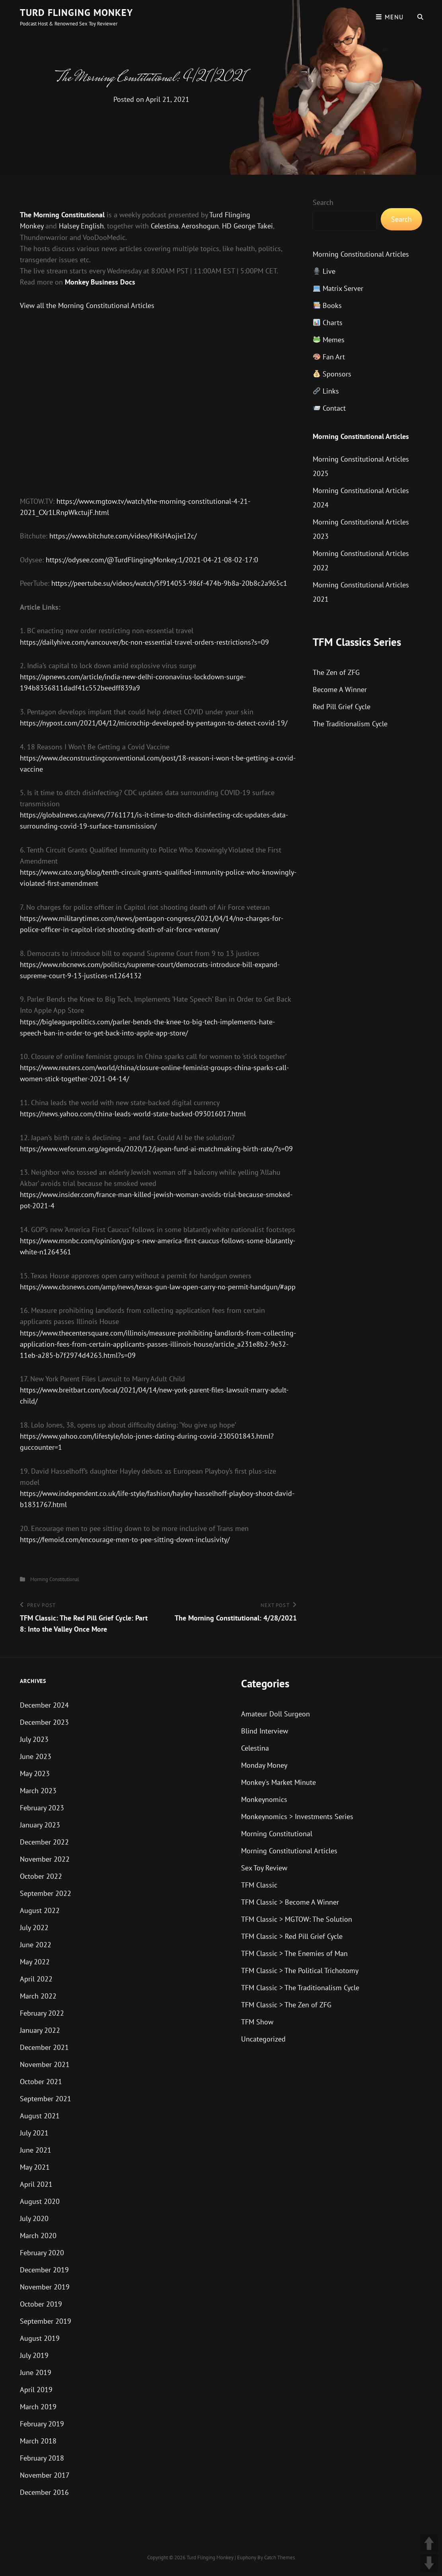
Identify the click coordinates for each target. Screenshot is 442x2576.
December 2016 (44, 2492)
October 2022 (41, 1876)
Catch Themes (279, 2557)
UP (429, 2543)
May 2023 (35, 1773)
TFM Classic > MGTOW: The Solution (296, 1919)
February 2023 (42, 1807)
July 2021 (34, 2132)
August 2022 (40, 1910)
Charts (328, 322)
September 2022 (45, 1893)
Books (327, 305)
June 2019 (35, 2372)
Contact (329, 408)
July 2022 (34, 1927)
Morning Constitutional (54, 1579)
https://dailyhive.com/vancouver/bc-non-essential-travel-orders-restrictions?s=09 (144, 642)
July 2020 (34, 2218)
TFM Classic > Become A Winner (290, 1902)
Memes (329, 339)
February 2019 (42, 2423)
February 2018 (42, 2458)
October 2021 (41, 2081)
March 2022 (38, 1996)
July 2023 (34, 1739)
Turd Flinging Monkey (76, 12)
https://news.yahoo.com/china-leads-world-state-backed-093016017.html (133, 1113)
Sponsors (332, 373)
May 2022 (35, 1961)
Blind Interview (264, 1731)
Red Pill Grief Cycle (341, 706)
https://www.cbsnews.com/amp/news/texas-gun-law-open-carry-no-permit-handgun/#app (158, 1286)
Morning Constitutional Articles (361, 254)
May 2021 (35, 2167)
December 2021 (44, 2047)
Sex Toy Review (264, 1867)
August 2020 (40, 2201)
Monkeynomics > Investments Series (297, 1816)
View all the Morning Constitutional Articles (87, 305)
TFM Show (257, 2021)
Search (323, 202)
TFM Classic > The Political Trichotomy (299, 1970)
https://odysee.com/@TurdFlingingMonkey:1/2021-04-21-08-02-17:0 (152, 559)
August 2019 (40, 2338)
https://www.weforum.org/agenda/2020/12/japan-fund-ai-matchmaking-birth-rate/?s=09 (156, 1148)
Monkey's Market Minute (278, 1782)
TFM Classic (259, 1885)
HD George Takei (247, 225)
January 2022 (40, 2030)
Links (326, 391)
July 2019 (34, 2355)
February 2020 (42, 2252)
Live (324, 271)
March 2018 (38, 2440)
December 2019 (44, 2269)
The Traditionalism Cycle (350, 723)
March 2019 (38, 2406)
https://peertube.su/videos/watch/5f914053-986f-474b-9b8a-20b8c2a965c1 (169, 583)
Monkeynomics (264, 1799)
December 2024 (44, 1705)
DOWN (429, 2563)
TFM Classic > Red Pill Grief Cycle (292, 1936)
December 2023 (44, 1722)
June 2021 (35, 2150)
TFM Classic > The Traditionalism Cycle (300, 1987)
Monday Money (264, 1765)
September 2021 (45, 2098)
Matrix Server (338, 288)
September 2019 (45, 2321)
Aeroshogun (200, 225)
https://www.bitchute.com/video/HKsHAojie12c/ (123, 535)
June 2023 (35, 1756)
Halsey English (81, 225)
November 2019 (45, 2286)
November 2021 (45, 2064)
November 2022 (45, 1859)
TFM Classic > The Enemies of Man (294, 1953)
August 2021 (40, 2115)
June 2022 (35, 1944)
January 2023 (40, 1824)
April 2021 (36, 2184)
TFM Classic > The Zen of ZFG (286, 2004)
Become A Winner (340, 689)
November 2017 (45, 2475)
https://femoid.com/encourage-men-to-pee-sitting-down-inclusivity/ (125, 1539)
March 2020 (38, 2235)
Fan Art (329, 356)
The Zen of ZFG (336, 672)
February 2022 (42, 2013)
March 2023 (38, 1790)
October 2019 (41, 2304)
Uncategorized (263, 2039)
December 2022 (44, 1842)
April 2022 (36, 1978)
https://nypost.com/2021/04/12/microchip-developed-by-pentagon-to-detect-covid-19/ (153, 722)
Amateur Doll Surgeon (275, 1713)
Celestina (165, 225)
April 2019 (36, 2389)
